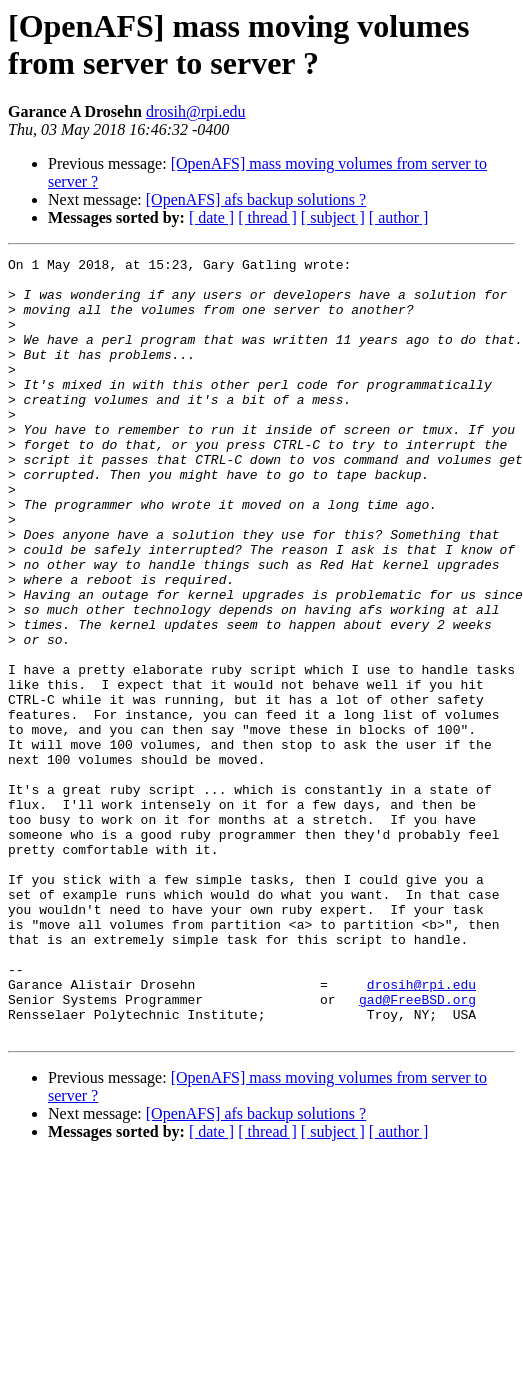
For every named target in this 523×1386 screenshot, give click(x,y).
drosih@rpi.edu (196, 111)
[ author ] (399, 217)
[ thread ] (267, 217)
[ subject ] (333, 217)
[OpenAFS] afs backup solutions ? (256, 199)
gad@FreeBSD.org (417, 1149)
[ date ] (211, 217)
